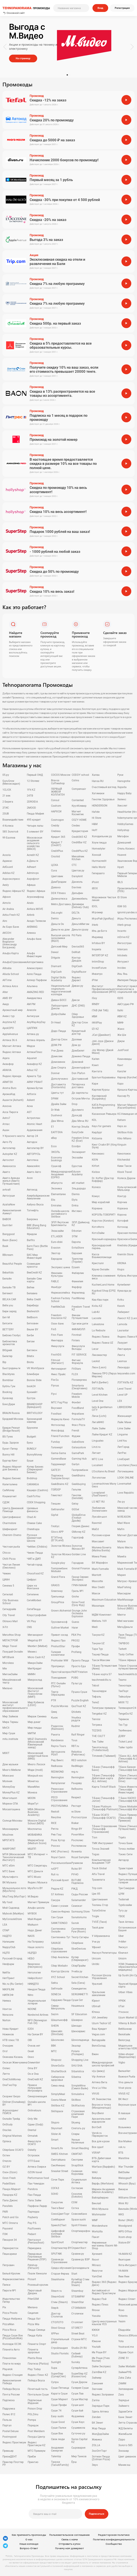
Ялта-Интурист (127, 2265)
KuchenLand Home (103, 1284)
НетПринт (8, 1978)
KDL (94, 1120)
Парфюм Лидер (37, 2206)
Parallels (7, 2206)
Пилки (6, 2284)
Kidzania (97, 1138)
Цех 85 (96, 1893)
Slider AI (56, 2134)
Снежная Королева (77, 2172)
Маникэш (124, 2464)
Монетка (33, 1781)
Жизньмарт (124, 1416)
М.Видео (33, 1896)
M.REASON (123, 1516)
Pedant (32, 2234)
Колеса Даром (126, 1178)
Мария (121, 1575)
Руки (120, 774)
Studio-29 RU (79, 2348)
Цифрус (32, 1579)
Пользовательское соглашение (69, 2535)
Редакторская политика (113, 2535)
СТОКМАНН (78, 2307)
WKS (121, 2214)
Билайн (7, 1278)
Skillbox (76, 2099)
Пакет (95, 2237)
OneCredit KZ (35, 2079)
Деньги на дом (60, 929)
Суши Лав (77, 2393)
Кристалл (98, 1263)
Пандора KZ (10, 2194)
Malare (121, 1541)
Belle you (7, 1305)
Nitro (30, 1995)
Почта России (11, 2394)
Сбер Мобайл (59, 1965)
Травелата (98, 1879)
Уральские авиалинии (98, 1994)
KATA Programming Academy (103, 1106)
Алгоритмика (35, 962)
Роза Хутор (58, 1840)
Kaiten (95, 1059)
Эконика (56, 1188)
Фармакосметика (13, 2279)
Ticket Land (125, 1741)
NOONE (32, 2009)
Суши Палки (58, 2427)
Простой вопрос (61, 1672)
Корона (122, 1214)
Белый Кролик (11, 2273)
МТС (54, 2051)
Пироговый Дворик (35, 2292)
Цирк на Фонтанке (33, 1587)
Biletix (30, 1356)
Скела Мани (58, 2099)
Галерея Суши (80, 2387)
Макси (96, 1593)
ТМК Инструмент (102, 1843)
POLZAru (33, 2414)
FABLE (55, 1281)
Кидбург (97, 1132)
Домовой (77, 1061)
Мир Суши (8, 1733)
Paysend (7, 2228)
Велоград (124, 2040)
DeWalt (76, 952)
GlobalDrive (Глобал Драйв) (78, 1518)
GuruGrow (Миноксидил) (11, 782)
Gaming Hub (79, 1458)
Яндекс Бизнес (11, 1478)
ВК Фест (123, 2099)
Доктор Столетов (57, 2315)
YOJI (95, 2335)
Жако (120, 1028)
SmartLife (57, 2148)
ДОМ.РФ (56, 1045)
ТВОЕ (121, 1916)
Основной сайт (14, 12)
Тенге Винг (57, 2208)
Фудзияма (77, 2416)
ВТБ (120, 2152)
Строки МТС (79, 2339)
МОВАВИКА (35, 1834)
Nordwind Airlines (38, 2014)
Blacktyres (8, 1374)
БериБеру (33, 1305)
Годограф (78, 1537)
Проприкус (57, 1666)
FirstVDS (56, 1354)
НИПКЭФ (7, 1995)
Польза (7, 2419)
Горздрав (77, 1562)
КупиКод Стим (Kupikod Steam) (80, 2282)
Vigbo (121, 2062)
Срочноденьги (80, 2268)
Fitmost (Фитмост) (57, 1362)
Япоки (96, 2310)
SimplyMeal (58, 2094)
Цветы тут (57, 1092)
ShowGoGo (57, 2065)
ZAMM (122, 2383)
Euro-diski (57, 1242)
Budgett (31, 1436)
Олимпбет (34, 2062)
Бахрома (32, 1219)
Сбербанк (77, 1943)
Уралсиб (97, 1983)
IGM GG (122, 906)
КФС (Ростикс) (60, 1851)
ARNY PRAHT (35, 1082)
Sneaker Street (59, 2171)
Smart (54, 2139)
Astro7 (6, 1118)
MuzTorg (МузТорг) (14, 1896)
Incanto (121, 930)
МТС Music (34, 1876)
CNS (29, 1627)
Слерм (75, 2134)
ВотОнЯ (96, 2127)
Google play (58, 1562)
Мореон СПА (10, 1803)
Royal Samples (80, 1857)
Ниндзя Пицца (37, 1989)
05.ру (5, 774)
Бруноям (32, 1427)
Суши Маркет (59, 2399)
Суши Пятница (60, 2387)
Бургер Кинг (10, 1460)
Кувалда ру (124, 1290)
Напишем (8, 1941)
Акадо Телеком (36, 921)
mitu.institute (10, 1739)
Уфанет (96, 1947)
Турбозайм (125, 1905)
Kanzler (121, 1071)
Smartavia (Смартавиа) (79, 1387)
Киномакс (98, 1153)
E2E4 (31, 2028)
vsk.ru (121, 2147)
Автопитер (8, 1148)
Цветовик (57, 876)
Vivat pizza (124, 2087)
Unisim (122, 1958)
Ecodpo (76, 1146)
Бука (30, 1442)
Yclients (123, 2315)
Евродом (56, 1258)
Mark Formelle (100, 1569)
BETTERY (8, 1329)
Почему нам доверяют (69, 2548)
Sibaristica (77, 2071)
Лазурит (122, 1342)
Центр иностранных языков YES (104, 2323)
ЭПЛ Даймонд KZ (81, 1224)
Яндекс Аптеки (11, 1052)
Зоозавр (123, 2450)
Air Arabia (8, 909)
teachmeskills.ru (101, 1679)
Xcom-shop (125, 2237)
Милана (32, 2307)
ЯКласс (96, 2265)
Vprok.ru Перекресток (100, 2134)
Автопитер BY (35, 1148)
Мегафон (123, 836)
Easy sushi (57, 2416)
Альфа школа (36, 1907)
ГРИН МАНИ (79, 1585)
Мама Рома (99, 1556)
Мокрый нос (35, 1775)
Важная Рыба (126, 2076)
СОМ (74, 2202)
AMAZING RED (35, 992)
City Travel (8, 1615)
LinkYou (122, 1440)
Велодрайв (98, 2040)
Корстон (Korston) (103, 1220)
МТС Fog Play (59, 1402)
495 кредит (34, 819)
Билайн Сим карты (34, 1280)
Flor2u (55, 1379)
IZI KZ (95, 1028)
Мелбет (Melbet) (37, 1646)
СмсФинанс (58, 2165)
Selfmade (56, 1988)
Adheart (31, 867)
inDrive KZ (123, 937)
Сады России (79, 1894)
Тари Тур (97, 1648)
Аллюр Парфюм (37, 980)
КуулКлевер (79, 805)
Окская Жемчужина (14, 2062)
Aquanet (32, 1058)
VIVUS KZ (124, 2093)
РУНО (74, 1874)
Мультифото (10, 1876)
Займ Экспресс (101, 2366)
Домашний (124, 842)
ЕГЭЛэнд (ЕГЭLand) (57, 1539)
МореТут (33, 1803)
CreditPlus (57, 851)
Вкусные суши (127, 2104)
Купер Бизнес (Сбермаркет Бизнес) (35, 1469)
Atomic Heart (34, 1124)
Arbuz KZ (32, 1070)
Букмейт (32, 1392)
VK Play (31, 1621)
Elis (53, 1199)
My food (7, 1902)
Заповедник (126, 2389)
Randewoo (57, 1740)
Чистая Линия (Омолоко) (11, 1566)
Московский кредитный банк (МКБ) (38, 1756)
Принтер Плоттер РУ (13, 2463)
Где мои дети (80, 1323)
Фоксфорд (57, 1430)
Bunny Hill (8, 1454)
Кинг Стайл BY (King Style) (104, 1146)
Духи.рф (77, 1115)
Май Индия (35, 1919)
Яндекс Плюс (100, 2304)
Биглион (32, 1350)
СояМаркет (58, 2219)
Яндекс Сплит (127, 2299)
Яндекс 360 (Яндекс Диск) (104, 2283)
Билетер (7, 1356)
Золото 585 (125, 2445)
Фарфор (77, 1287)
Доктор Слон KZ (80, 1024)
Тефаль (96, 1696)
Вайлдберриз (100, 2197)
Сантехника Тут (60, 1937)
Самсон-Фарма (60, 1911)
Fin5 (53, 1329)
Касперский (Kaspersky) (99, 1097)
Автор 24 (32, 1136)
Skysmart (56, 2128)
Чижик (6, 1573)
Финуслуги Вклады (78, 1347)
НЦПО (6, 1952)
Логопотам (99, 1477)
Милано (7, 1688)
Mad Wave (123, 1523)
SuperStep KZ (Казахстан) (79, 2375)
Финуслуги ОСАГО (34, 2143)
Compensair (79, 789)
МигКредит (35, 1668)
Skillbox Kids (125, 1132)
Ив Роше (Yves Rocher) (101, 2359)
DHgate (55, 957)
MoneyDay (8, 1786)
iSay (94, 998)
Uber (121, 1936)
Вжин (95, 2054)
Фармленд (78, 1292)
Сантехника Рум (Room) (78, 1930)
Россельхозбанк (61, 1863)
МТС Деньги (35, 1871)
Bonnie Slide (34, 1380)
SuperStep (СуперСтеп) (58, 2375)
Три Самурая (126, 1888)
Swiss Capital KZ (79, 2441)
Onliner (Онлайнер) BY (14, 2103)
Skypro (55, 2122)
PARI (5, 2211)
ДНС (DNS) (78, 1005)
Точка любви (126, 1848)
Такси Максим (101, 1660)
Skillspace (57, 2111)
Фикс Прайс (58, 1374)
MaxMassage (125, 1599)
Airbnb (31, 914)
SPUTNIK (56, 2253)
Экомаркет (79, 1152)
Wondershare (99, 2225)
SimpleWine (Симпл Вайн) (79, 2087)
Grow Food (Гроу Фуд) (78, 1604)
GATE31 (56, 1470)
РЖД (74, 1888)
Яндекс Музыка (37, 1882)
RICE (54, 1823)
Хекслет (122, 805)
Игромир (97, 912)
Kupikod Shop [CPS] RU (103, 1292)
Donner (55, 1073)
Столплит (77, 2322)
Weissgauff (125, 2178)
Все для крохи (101, 2141)
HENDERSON (99, 805)
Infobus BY (98, 943)
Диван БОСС (59, 1000)
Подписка (8, 2400)
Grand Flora (58, 1577)
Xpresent (97, 2253)
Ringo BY (76, 1828)
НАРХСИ (56, 811)
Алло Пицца (34, 974)
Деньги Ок (57, 924)
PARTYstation (79, 1672)
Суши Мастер (79, 2399)
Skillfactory (78, 2105)
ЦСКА (54, 865)
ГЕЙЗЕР (56, 1489)
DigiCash (77, 966)
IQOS (120, 998)
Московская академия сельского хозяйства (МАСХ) (34, 843)
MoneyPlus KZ (11, 1792)
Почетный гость (38, 2389)
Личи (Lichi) (99, 1416)
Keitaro (121, 1120)
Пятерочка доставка (78, 1086)
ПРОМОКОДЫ (26, 8)
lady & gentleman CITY (102, 1408)
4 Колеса (7, 825)
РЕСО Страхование (59, 1799)
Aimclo (6, 903)
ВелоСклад (99, 2045)
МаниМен (34, 1786)
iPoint (95, 882)
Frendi (75, 1430)
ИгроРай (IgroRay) (103, 918)
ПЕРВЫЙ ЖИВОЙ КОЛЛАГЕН (58, 792)
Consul (55, 800)
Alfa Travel (98, 1874)
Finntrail (76, 1334)
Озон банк (57, 1323)
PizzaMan (8, 2324)
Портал (6, 2425)
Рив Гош (56, 1834)
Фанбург (56, 1287)
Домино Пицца (81, 1056)
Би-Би (30, 1335)
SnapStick (77, 2165)
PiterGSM (33, 2298)
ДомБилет (78, 1050)
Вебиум (96, 2178)
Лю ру (121, 1501)
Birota (30, 1362)
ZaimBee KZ (99, 2372)
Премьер (7, 2450)
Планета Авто (11, 2349)
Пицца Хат (34, 2318)
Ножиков (8, 2034)
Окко (31, 2057)
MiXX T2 (123, 1702)
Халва (96, 774)
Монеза (32, 1792)
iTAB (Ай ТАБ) (100, 1010)
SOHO (54, 2193)
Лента (121, 1355)
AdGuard (7, 867)
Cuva (54, 870)
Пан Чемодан (36, 2183)
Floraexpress (79, 1379)
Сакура (55, 1900)
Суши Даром (79, 2382)
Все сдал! (97, 2147)
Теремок (123, 1719)
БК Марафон (100, 1562)
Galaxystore (79, 1447)
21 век (6, 795)
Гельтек (76, 1489)
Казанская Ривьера (104, 1114)
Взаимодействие (12, 819)
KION (95, 1159)
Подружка (8, 2408)
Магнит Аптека (11, 1046)
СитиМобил (34, 1600)
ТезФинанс (125, 1730)
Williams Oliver (127, 2197)
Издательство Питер (11, 2300)
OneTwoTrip (9, 2085)
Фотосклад (58, 1425)
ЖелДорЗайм (100, 2434)
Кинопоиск (124, 1153)
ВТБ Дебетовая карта (101, 2160)
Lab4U (96, 1312)
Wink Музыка (100, 2209)
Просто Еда (78, 1666)
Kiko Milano (124, 1138)
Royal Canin (58, 1857)
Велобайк (124, 2034)
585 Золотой (10, 831)
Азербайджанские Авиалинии (38, 1197)
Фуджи (76, 1436)
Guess (75, 1622)
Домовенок (58, 1061)
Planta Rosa (35, 2358)
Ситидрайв (9, 1609)
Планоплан (9, 2358)
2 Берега (7, 801)
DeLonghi (56, 912)
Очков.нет (34, 2045)
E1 (52, 1126)
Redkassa (57, 1766)
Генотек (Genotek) (77, 1497)
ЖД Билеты (125, 2428)
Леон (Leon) (99, 1367)
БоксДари (8, 1404)
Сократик (57, 2202)
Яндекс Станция (12, 2375)
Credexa (56, 831)
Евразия (77, 1253)
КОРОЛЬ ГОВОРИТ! (103, 1214)
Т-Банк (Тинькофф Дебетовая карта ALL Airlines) (103, 1778)
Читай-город (34, 1564)
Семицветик (79, 1988)
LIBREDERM (124, 1407)
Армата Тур (34, 1076)
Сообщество (114, 2544)
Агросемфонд (35, 896)
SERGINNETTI (79, 1994)
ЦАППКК (32, 1028)
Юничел (123, 1952)
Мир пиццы (35, 1727)
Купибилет (123, 1284)
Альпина (32, 986)
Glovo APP (57, 1531)
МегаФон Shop (11, 1634)
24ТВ (30, 795)
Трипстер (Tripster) (77, 1260)
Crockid (55, 856)
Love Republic (125, 1492)
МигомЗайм (10, 1674)
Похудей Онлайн (12, 1651)
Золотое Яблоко (61, 1545)
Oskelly (32, 2149)
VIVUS (95, 2093)
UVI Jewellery (100, 2017)
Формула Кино (60, 1419)
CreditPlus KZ (80, 851)
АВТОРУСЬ (33, 1154)
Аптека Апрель (36, 1040)
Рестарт (76, 1806)
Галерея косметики (57, 1653)
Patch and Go (10, 2217)
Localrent (97, 1465)
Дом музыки (10, 1764)
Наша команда (28, 2544)
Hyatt (120, 867)
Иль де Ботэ (99, 930)
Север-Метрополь (58, 2007)
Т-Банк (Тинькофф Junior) (103, 1799)
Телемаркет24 (127, 1708)
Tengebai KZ (99, 1713)
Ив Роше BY (99, 2352)
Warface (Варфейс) (103, 2166)
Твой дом (98, 1927)
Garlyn (75, 1464)
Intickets (122, 955)
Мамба (121, 1556)
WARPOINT (9, 1848)
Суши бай (77, 2410)
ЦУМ (121, 1893)
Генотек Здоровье (103, 799)
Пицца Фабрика (12, 2318)
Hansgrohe (123, 781)
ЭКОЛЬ (55, 1152)
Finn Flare (57, 1334)
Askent (31, 1100)
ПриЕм (32, 2456)
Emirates (56, 1205)
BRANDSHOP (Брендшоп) (34, 1406)
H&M (95, 824)
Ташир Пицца (100, 1654)
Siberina (76, 2077)
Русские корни (101, 1535)
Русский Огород (12, 1958)
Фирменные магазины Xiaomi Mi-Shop (105, 2245)
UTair (121, 2006)
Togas (95, 1854)
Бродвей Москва (12, 1419)
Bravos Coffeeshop (58, 782)
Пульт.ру (76, 1683)
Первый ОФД (35, 774)
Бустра (31, 1398)
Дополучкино (59, 1078)
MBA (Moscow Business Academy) (36, 1812)
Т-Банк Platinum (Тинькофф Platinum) (105, 1808)
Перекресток (10, 2248)
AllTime (6, 980)
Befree (30, 1287)
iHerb (95, 924)
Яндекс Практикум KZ (37, 2444)
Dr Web (55, 1109)
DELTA (75, 912)
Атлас (6, 1124)
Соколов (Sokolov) (77, 2195)
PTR (53, 1700)
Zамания (97, 2383)
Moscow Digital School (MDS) (37, 1822)
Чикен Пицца (35, 1552)
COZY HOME (79, 819)
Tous (74, 1740)
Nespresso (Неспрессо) (35, 1965)
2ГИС (5, 807)
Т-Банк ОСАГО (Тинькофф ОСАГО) (104, 1816)
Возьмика (124, 2127)
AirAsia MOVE (35, 909)
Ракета (55, 1734)
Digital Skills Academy (58, 979)
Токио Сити (125, 1854)
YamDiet (97, 2276)
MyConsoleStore (12, 1919)
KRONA (121, 1263)
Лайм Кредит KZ (102, 1434)
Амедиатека (34, 998)
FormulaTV (78, 1419)
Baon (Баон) (9, 1240)
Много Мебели (11, 1770)
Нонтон (7, 2009)
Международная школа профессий (103, 2064)
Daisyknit (77, 876)
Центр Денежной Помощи (12, 1510)
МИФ (120, 1022)
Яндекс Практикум (14, 2442)
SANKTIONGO (59, 1923)
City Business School (10, 1602)
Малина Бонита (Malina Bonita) (101, 1549)
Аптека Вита (99, 2082)
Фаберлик (78, 1273)
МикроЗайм (35, 1663)
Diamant (56, 966)
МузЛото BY (35, 1888)
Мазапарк (98, 1605)
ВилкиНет (124, 2071)
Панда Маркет (11, 2189)
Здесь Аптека (100, 2411)
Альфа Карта (10, 953)
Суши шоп (77, 2405)
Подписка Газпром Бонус (60, 1477)
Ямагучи (97, 2270)
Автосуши (8, 1195)
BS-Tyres (7, 1436)
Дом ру (76, 1045)
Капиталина (10, 1484)
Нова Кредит (10, 2028)
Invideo (121, 967)
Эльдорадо (79, 1188)
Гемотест (56, 1495)
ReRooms (77, 1788)
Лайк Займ (98, 1428)
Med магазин (125, 1621)
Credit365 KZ (79, 836)
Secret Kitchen (79, 1977)
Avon (30, 1178)
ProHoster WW (59, 1660)
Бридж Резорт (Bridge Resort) (11, 1429)
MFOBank (8, 1657)
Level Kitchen (100, 1394)
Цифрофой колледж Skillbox (57, 2234)
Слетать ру (78, 2128)
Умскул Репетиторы (104, 1952)
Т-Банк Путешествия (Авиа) (104, 1667)
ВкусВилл (98, 2113)
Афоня (6, 896)
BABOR (6, 1219)
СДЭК (6, 1502)
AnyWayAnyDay (36, 1022)
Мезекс (32, 1651)
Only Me (32, 2118)
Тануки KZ (98, 1634)
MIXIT (5, 1753)
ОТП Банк (34, 2161)
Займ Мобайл (127, 2366)
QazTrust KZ (78, 1706)
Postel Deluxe (10, 2431)
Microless (8, 1663)
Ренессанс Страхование (59, 1790)
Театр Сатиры (80, 1937)
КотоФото (98, 1227)
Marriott (96, 1575)
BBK (53, 2045)
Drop (74, 1104)
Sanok (75, 1923)
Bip (4, 1362)
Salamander (78, 1900)
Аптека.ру (33, 1034)
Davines (76, 887)
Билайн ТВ (9, 1287)
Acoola (6, 855)
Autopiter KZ (9, 1154)
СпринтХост (78, 2248)
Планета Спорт (37, 2344)
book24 (31, 1386)
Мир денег (34, 1722)
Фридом (32, 1234)
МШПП (32, 1848)
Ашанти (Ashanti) (13, 1100)
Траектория (125, 1868)
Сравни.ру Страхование (59, 2261)
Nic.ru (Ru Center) (12, 1983)
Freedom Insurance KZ (59, 1317)
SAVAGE (56, 1943)
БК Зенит (97, 2422)
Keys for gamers (101, 1126)
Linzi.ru (96, 1447)
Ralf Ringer (77, 1734)
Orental (32, 2130)
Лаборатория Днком (59, 1007)
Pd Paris (77, 935)
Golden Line (79, 1554)
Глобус (55, 1526)
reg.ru (74, 1771)
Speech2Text (58, 2225)
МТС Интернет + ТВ (38, 1856)
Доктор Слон (59, 1039)
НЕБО (31, 1958)
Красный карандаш (104, 1239)
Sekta (54, 1982)
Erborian (77, 1230)
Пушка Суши (79, 1692)
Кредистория (80, 831)
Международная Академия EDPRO (61, 1174)
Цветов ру (78, 870)
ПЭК (5, 2234)
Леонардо (123, 1367)
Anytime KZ (9, 1022)
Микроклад (35, 1679)
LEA (4, 1924)
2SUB (5, 813)
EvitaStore (78, 1247)
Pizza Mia (33, 2324)
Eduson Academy (77, 1173)
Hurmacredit (99, 860)
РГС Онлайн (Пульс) (58, 1685)
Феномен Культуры (57, 1274)
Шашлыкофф (59, 2020)
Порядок (33, 2425)
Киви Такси (124, 1166)
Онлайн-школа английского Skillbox (60, 1214)
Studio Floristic (60, 2353)
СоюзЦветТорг (60, 2213)
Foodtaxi (56, 1413)
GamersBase (58, 1458)
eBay (54, 1138)
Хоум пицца (99, 842)
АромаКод (8, 1094)
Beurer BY (32, 1329)
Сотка (75, 2208)
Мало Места (125, 1547)
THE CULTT (98, 1736)
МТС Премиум (37, 2450)
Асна (30, 1106)
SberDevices (78, 1948)
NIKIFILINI (8, 1989)
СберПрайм (78, 1965)
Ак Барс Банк (10, 926)
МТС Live (97, 1459)
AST (29, 1112)
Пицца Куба (35, 2335)
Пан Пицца (34, 2194)
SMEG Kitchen (59, 2154)
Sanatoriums (79, 1917)
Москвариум (10, 1829)
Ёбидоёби (124, 2330)
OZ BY (6, 2166)
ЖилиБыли (125, 2434)
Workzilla (97, 2231)
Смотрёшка (58, 2159)
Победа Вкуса (36, 2380)
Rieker (75, 1823)
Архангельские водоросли (101, 2120)
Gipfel (54, 1515)
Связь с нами (69, 2539)
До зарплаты (80, 1092)
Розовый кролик (38, 2284)
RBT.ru (75, 1746)
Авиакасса (9, 1166)
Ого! (5, 2051)
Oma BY (32, 2068)
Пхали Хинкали (37, 2273)
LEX (119, 1401)
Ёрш (73, 2462)
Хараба (122, 787)
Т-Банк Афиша (127, 1660)
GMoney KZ (78, 1531)
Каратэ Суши (59, 2393)
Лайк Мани (124, 1422)
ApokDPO (8, 1028)
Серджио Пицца (61, 2000)
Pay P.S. (32, 2223)
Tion (94, 1837)
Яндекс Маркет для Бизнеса (12, 1468)
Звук (95, 2464)
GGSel (75, 1509)
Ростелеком (78, 1845)
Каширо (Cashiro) (37, 1490)
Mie (4, 1668)
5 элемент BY (35, 831)
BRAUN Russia (11, 1413)
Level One (97, 1401)
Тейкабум (124, 1696)
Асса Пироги (10, 1112)
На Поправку (36, 1941)
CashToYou (33, 1496)
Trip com (97, 1888)
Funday (55, 1441)
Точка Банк (125, 1843)
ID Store (122, 897)
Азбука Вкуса (35, 1204)
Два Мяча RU (80, 1121)
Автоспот (8, 1160)
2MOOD (31, 807)
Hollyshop (123, 830)
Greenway (57, 1591)
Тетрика (97, 1724)
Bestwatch (33, 1311)
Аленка (31, 932)
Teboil (95, 1685)
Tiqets (122, 1837)
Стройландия (59, 2348)
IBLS (120, 882)
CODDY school (80, 774)
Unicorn (96, 1958)
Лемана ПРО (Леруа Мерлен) (104, 1375)
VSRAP (96, 2152)
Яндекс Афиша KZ (13, 891)
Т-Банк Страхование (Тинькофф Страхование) (104, 1829)
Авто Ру (7, 1142)
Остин (6, 2155)
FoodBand (78, 1408)
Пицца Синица (36, 2329)
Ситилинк (33, 1594)
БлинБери (33, 1374)
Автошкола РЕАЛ (58, 1753)
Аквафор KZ (34, 1064)
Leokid (96, 1361)
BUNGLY (32, 1448)
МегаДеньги (125, 1627)
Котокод (122, 1227)
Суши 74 (56, 2410)
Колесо (96, 1187)
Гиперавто (98, 873)
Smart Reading (80, 2148)
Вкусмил (56, 1408)
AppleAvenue (10, 1034)
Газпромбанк (80, 1470)
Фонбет (76, 1402)
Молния (7, 1781)
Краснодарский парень (101, 1247)
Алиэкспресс (35, 968)
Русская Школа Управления (101, 1977)
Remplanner (58, 1783)
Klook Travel (124, 1172)
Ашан (5, 1130)
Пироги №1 (9, 2290)
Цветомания (100, 1899)
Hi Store (96, 817)
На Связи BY (35, 2034)
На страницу (23, 58)
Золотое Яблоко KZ (61, 1556)
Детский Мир (59, 946)
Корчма (122, 1202)
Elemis (76, 1194)
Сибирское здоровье (57, 2078)
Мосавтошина (11, 1809)
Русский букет (60, 1880)
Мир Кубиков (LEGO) (36, 1704)
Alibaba (6, 968)
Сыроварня (78, 2447)
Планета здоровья (34, 2351)
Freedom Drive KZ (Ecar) (80, 1139)
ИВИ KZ (122, 1016)
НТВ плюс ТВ (10, 2040)
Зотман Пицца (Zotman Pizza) (101, 2458)
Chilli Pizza (9, 1558)
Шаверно (77, 2020)
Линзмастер (99, 1355)
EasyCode (77, 1132)
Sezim (54, 2014)
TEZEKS (96, 1730)
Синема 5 (8, 1585)
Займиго (123, 2405)
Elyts (74, 1199)
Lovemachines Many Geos (104, 1485)
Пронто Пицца (80, 1660)
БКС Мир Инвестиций (34, 1256)
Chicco (6, 1552)
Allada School (10, 974)
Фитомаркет (59, 1368)
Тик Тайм (97, 1741)
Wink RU (123, 2203)
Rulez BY (76, 1868)
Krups (120, 1269)
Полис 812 (8, 2414)
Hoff (94, 830)
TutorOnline (99, 1910)
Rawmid (96, 1523)
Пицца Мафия (35, 813)
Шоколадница (80, 2040)
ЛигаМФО (98, 1422)
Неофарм (8, 1964)
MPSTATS (8, 1840)
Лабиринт (123, 1312)
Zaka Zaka (124, 2377)
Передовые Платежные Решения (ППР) (37, 2256)
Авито (6, 1172)
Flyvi (54, 1394)
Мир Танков (78, 2456)
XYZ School (58, 1977)
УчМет (122, 1941)
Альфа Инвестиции (34, 955)
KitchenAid (123, 1159)
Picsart (32, 2279)
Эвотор (55, 1253)
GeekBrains (78, 1475)
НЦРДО (32, 1952)
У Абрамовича (101, 1936)
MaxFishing (124, 1587)
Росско (55, 1845)
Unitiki (95, 1964)
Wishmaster (99, 2214)
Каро (120, 1083)
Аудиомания (35, 1130)
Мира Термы (10, 1722)
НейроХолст (35, 1978)
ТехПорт (123, 1691)
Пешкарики (9, 2253)
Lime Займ (123, 1428)
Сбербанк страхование (59, 1950)
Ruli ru (55, 1874)
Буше (30, 1460)
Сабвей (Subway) (77, 2355)
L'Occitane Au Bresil (103, 1471)
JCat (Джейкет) (101, 1035)
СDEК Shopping (36, 1502)
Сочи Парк (57, 2179)
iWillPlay (97, 1022)
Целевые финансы (32, 1510)
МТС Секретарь (37, 1865)
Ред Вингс (57, 1760)
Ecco (54, 1146)
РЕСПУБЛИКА (59, 1806)
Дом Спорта (58, 1067)
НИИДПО (33, 1983)
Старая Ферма (60, 2273)
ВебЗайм (123, 2172)
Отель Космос (126, 848)
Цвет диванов (127, 2456)
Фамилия (77, 1281)
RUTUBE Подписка (77, 1881)
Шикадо (76, 2025)
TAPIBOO (123, 1643)
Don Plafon (78, 1073)
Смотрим (77, 2159)
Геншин (55, 1503)
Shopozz (56, 2060)
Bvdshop (32, 1478)
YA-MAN (123, 2270)
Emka (75, 1205)
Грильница (57, 1596)
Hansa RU (97, 781)
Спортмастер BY (61, 2248)
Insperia (96, 949)
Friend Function (60, 1436)
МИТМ (32, 1733)
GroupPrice (57, 1602)
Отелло (6, 2161)
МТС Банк (8, 1871)
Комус (96, 1196)
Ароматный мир (12, 1010)
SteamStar (77, 2302)
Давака (56, 887)
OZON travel (35, 2172)
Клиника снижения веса (103, 1277)
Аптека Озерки (37, 2166)
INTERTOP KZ (100, 955)
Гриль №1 (78, 1591)
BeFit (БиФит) (100, 1382)
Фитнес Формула (77, 1362)
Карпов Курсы (101, 1089)
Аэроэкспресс (11, 878)
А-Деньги (32, 860)
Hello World (98, 867)
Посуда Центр (36, 2436)
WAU (94, 2172)
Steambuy (77, 2290)
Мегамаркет (35, 1634)
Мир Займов (10, 1716)
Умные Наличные (77, 2141)
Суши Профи (59, 2405)
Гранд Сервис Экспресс (80, 1578)
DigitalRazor (79, 971)
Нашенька (77, 2005)
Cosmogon (57, 819)
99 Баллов (8, 837)
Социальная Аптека (79, 2181)
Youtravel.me (126, 2346)
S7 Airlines (57, 1894)
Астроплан (33, 1118)
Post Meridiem (36, 2431)
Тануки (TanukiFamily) (60, 2463)
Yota (121, 2341)
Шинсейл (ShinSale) (57, 2033)
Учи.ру (96, 1941)
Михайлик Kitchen (78, 858)
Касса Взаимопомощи (101, 1256)
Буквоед (7, 1398)
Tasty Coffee (125, 1654)
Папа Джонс (10, 2200)
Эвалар (76, 2045)
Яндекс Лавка (100, 1336)
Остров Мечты (81, 1098)
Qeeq (54, 1711)
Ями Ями (123, 2276)
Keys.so (122, 1126)
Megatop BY (35, 1640)
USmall (96, 2006)
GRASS (55, 1585)
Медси (31, 1046)
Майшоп (33, 1924)
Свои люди (58, 2439)
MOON (32, 1798)
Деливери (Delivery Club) (80, 906)
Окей (31, 2051)
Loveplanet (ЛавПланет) (100, 1494)
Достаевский (80, 1078)
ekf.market (78, 1183)
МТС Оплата (10, 2223)
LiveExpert (123, 1459)
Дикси (76, 1000)
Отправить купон (69, 2544)
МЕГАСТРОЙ (10, 1640)
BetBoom (32, 1317)
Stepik (54, 2307)
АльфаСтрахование (14, 962)
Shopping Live (79, 2060)
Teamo (122, 1679)
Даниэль (77, 881)
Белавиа (32, 1293)
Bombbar (7, 1380)
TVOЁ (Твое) (99, 1921)
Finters (76, 1340)
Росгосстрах (79, 1817)
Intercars (122, 949)
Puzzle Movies (59, 1706)
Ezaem (76, 1267)
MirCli (5, 1727)
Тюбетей (123, 1899)
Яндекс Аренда (11, 1076)
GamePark (78, 1453)
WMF (95, 2220)
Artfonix (31, 1094)
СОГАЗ (55, 2188)
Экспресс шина (60, 1267)
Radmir (75, 1726)
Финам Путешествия (80, 1317)
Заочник (97, 2389)
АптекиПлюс (34, 1052)
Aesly (5, 885)
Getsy (75, 1503)
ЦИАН (6, 1579)
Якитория (124, 2259)
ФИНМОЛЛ (78, 1329)
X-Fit (5, 1627)
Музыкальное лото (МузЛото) (14, 1890)
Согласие (77, 2188)
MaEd (95, 1529)
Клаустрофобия (36, 1615)
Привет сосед (59, 1634)
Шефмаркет (9, 1529)
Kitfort (95, 1166)
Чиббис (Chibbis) (37, 1546)
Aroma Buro (9, 1088)
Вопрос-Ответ (29, 2548)
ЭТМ (74, 1236)
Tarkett (122, 1648)
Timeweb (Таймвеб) (104, 1755)
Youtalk (96, 2346)
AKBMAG (32, 926)
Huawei (121, 854)
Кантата (97, 1071)
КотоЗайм (98, 1233)
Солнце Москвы (12, 1820)
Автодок (32, 1142)
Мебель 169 (99, 1621)
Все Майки (125, 2141)
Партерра (33, 2211)
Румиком (77, 1863)
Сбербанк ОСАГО (12, 2149)
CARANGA (33, 1484)
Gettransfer (57, 1509)
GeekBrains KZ (59, 1484)
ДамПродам (58, 881)
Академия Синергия (57, 2449)
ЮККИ (95, 2330)
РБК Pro (76, 1634)
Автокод (32, 1189)
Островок (34, 2155)
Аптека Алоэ (10, 986)
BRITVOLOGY (35, 1413)
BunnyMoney (34, 1454)
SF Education (79, 2014)
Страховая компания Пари (78, 2114)
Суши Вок (57, 2433)
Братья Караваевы (104, 1077)
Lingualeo (97, 1440)
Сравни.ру (77, 2253)
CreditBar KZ (79, 842)
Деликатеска (59, 898)
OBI (30, 2040)
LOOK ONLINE (125, 1477)
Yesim (122, 2321)
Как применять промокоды (29, 2535)
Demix (55, 918)
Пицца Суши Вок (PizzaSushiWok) (12, 2337)
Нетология (34, 1972)
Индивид (97, 937)
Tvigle (95, 1916)
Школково (57, 2040)
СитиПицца (34, 1609)
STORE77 (77, 2327)
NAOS (31, 1936)
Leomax (122, 1361)
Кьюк (54, 1717)
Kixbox (96, 1172)
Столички (77, 2313)
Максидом (124, 1593)
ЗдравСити (125, 2411)
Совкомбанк (79, 2213)
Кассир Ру (123, 1096)
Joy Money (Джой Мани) (102, 1051)
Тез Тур (123, 1724)
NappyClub (8, 1947)
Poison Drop (35, 2408)
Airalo (30, 903)
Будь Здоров (10, 1442)
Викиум (123, 2189)
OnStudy (7, 2124)
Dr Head (56, 1022)
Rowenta (76, 1851)
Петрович (8, 2265)
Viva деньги (125, 2082)
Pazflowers (34, 2228)
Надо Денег (35, 1930)
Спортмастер (79, 2242)
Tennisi (96, 1719)
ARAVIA (6, 1070)
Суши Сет (77, 2000)
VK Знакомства (101, 2099)
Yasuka (96, 2315)
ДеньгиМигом (80, 924)
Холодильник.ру (102, 836)
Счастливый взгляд (104, 787)
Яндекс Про (58, 1640)
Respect (76, 1797)
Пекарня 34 (9, 2239)
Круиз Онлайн (100, 1269)
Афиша (31, 885)
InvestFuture (99, 967)
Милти (121, 1614)
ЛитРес (121, 1453)
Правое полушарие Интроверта (35, 2088)
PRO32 (75, 1640)
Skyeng (75, 2122)
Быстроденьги (11, 1368)
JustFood (122, 1050)
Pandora (33, 2189)
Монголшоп (9, 1798)
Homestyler (98, 848)
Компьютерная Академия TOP (101, 1861)
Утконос (123, 2012)
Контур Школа (60, 1971)
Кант (120, 1065)
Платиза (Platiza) (38, 2363)
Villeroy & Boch (127, 2023)
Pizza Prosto (9, 2313)
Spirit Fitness (79, 2225)
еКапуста (57, 1183)
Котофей (122, 1220)
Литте (6, 2073)
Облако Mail (10, 1621)
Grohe (75, 1596)
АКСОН (6, 932)
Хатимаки (98, 793)
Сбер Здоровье (78, 1015)
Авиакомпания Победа (11, 2382)
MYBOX (32, 1913)
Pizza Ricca (9, 2329)
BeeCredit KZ (34, 1272)
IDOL (95, 906)
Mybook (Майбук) (13, 1913)
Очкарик (7, 2045)
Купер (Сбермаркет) (79, 1959)
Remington (57, 1777)
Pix (4, 2307)
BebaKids (8, 1272)
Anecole (31, 1010)
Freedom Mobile (77, 1395)
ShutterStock (58, 2071)
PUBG (74, 1677)
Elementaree (58, 1194)
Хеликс (121, 799)
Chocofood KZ (35, 1573)
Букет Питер (10, 1448)
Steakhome (57, 2279)
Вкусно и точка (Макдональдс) (101, 2106)
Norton (6, 2020)
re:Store (75, 1811)
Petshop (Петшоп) (33, 2266)
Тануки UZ (98, 1643)
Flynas (55, 1385)
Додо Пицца (58, 1031)
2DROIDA (32, 801)
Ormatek (33, 2135)
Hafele (96, 811)
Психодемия (58, 1677)
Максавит (98, 1541)
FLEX (75, 1374)
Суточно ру (78, 2433)
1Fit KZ (31, 789)
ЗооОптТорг (99, 2450)
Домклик (57, 1056)
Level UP (122, 1394)
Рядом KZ (57, 1888)
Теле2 (95, 1702)
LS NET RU (98, 1501)
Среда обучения (61, 2268)
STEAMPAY (78, 2296)
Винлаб (96, 2203)
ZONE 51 (123, 2358)
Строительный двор (60, 2341)
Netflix (6, 1972)
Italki (120, 1010)
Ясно (121, 2310)
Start (74, 2273)
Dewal (54, 952)
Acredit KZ (33, 855)
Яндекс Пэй (99, 2299)
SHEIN (55, 2025)
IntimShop (98, 961)
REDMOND (57, 1771)
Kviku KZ (97, 1306)
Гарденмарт (58, 1464)
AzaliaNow (8, 1204)
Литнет (96, 1453)
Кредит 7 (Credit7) (56, 844)
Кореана (97, 1208)
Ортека (6, 2141)
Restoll (55, 1811)
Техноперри (99, 1691)
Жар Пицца (99, 2428)
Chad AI (31, 1517)
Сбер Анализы (60, 1957)
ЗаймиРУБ (124, 2372)
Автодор (123, 1860)
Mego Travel (9, 1646)
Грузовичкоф (59, 1622)
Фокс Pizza (78, 1425)
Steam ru (56, 2290)
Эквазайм (57, 1230)
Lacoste (96, 1318)
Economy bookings (56, 1159)
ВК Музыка (9, 1882)
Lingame (122, 1434)
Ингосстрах (124, 943)
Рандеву (76, 1783)
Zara (121, 2394)
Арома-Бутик (35, 1088)
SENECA (56, 1994)
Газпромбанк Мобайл (59, 1570)
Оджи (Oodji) (35, 2124)
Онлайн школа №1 (37, 2103)
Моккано (8, 1775)
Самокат (76, 1905)
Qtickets (76, 1711)
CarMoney (8, 1490)
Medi (95, 1627)
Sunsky (75, 2362)
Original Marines (12, 2135)
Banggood (8, 1234)
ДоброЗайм (58, 1014)
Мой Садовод (10, 1907)
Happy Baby (124, 793)
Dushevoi (56, 1115)
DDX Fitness (58, 893)
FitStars (76, 1368)
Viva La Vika (99, 2087)
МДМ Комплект (101, 1614)
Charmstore (9, 1523)
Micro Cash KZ (36, 1657)
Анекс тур (8, 1016)
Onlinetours (34, 2110)
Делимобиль (80, 898)
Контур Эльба (80, 1126)
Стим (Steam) (59, 2302)
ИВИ (94, 1016)
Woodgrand (125, 2225)
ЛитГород (123, 1447)
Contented (78, 800)
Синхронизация (37, 2096)
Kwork (121, 1306)
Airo (4, 921)
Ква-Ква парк (100, 1299)
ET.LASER (57, 1236)
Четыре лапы (35, 825)
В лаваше (124, 2113)
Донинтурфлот (81, 1067)
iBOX (95, 888)
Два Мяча (57, 1121)
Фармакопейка (60, 1292)
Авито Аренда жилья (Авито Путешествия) (11, 1181)
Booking (7, 1392)
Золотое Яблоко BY (78, 1547)
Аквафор (8, 1064)
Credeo (76, 825)
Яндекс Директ (76, 979)
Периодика (34, 2248)
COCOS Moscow (60, 774)
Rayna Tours (58, 1746)
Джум (121, 1041)
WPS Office (125, 2231)
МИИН (32, 1674)
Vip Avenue (98, 2076)
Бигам (31, 1341)
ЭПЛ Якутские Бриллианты (60, 1224)
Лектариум (124, 1349)
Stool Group (58, 2327)
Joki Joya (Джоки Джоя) (102, 1042)
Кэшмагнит (9, 1496)
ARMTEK (7, 1082)
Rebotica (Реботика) (78, 1753)
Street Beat (77, 2333)
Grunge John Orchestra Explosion (79, 1613)
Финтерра (57, 1340)
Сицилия (33, 2313)
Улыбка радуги (76, 1719)
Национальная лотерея (37, 2002)
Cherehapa (33, 1529)
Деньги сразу (80, 929)
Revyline (56, 1817)
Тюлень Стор (100, 1905)
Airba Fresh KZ (11, 914)
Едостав (77, 1166)
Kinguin (121, 1144)
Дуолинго (78, 1109)
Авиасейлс (33, 1166)
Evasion (55, 1247)
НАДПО (7, 1936)
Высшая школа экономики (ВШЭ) (60, 938)
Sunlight (56, 2362)
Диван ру (77, 985)
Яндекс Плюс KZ (38, 2375)
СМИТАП (76, 2154)
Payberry (33, 2217)
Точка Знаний (100, 1848)
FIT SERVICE (79, 1354)
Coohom (56, 805)
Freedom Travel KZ (81, 1308)
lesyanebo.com (126, 1373)
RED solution (79, 1760)
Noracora (7, 2014)
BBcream (7, 1254)
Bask (5, 1246)
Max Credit (98, 1587)
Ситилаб (7, 1594)
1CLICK (6, 789)
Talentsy (56, 2456)
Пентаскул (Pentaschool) (36, 2241)
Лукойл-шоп (99, 1516)
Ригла (54, 1828)
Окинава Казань (12, 2057)
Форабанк (78, 1413)
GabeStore (78, 1441)
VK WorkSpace (35, 1368)
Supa (54, 2367)
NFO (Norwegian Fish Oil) (37, 2022)
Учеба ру (76, 1971)
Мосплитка (35, 1829)
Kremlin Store (125, 1254)
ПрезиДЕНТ (9, 2456)
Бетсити (7, 1323)
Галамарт (57, 1447)
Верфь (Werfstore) (103, 2183)
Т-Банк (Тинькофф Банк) (103, 1768)
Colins (75, 780)
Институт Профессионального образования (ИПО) (104, 989)
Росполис (77, 1840)
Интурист (123, 961)
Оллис (6, 2068)
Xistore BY (124, 2242)
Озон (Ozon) (9, 2172)
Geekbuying (79, 1484)
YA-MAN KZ (125, 2253)
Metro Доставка (61, 904)
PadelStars (8, 2183)
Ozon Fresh (9, 2178)
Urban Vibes (125, 1992)
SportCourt (57, 2242)
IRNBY (95, 1004)
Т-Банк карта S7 (102, 1674)
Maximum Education (104, 1599)
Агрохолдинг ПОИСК (10, 2112)
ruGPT (55, 1868)
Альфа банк (34, 939)
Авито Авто (34, 1172)
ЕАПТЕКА (57, 1132)
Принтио (33, 2462)
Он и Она (33, 2073)
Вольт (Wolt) (126, 2220)
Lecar (95, 1349)
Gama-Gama (58, 1453)
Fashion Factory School (60, 1300)
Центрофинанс (11, 1517)
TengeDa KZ (125, 1713)
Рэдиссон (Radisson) (57, 1727)
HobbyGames (125, 824)
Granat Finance (81, 1568)
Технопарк (124, 1685)
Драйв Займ (58, 1104)
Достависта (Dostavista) (58, 1086)
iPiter (95, 980)
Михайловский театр (11, 1681)
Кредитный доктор (79, 1032)
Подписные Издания (35, 2402)
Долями (77, 1039)
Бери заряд (9, 1311)
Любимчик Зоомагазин (99, 1509)
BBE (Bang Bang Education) (36, 1227)
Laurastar (123, 1330)
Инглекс (77, 1211)
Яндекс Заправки (103, 2394)
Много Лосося (36, 1764)
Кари (95, 1083)
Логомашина (125, 1471)
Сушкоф (56, 1166)
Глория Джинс (80, 1526)
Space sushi (78, 2219)
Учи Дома (57, 1050)
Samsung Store (80, 1911)
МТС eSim (8, 1865)
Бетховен (32, 1323)
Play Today (34, 2369)
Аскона (6, 1106)
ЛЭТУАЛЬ (98, 1388)
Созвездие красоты (33, 1265)
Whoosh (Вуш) (127, 2183)
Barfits (31, 1240)
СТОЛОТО (57, 2322)
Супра (55, 2382)
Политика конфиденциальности (114, 2539)
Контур (121, 1196)
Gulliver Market (60, 1627)
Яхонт (95, 2259)
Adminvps (33, 873)
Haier (75, 1627)
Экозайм (77, 1157)
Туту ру (122, 1910)
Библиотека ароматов (9, 1343)
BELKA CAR (9, 1299)
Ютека (96, 2012)
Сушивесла (78, 2427)
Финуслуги (57, 1346)
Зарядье (123, 2400)
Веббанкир (125, 2028)
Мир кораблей (101, 1202)
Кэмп (95, 1065)
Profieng (76, 1652)
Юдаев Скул (125, 2352)
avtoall (6, 1189)
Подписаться (96, 2513)
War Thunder (126, 2166)
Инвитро (97, 974)
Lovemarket (124, 1483)
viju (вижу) (98, 2071)
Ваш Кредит (99, 2028)
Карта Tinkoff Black (104, 1786)
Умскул (123, 1947)
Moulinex (7, 1834)
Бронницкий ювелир (34, 1420)
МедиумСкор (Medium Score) (37, 1842)
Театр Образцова (58, 1693)
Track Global (99, 1868)
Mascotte (97, 1581)
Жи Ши (121, 1035)
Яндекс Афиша (36, 891)
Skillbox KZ (57, 2105)
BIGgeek (7, 1350)
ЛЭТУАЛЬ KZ (125, 1382)
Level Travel (124, 1388)
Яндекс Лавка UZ (102, 1342)
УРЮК (122, 2000)
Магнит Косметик (78, 813)
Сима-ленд (57, 2085)
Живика (97, 2439)
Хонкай (96, 854)
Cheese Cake (34, 1523)
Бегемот (7, 1293)
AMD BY (7, 998)
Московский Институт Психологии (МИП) (35, 1692)
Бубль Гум (8, 1386)
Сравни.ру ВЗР (80, 2259)
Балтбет (7, 1225)
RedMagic (77, 1766)
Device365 (78, 946)
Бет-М (6, 1317)
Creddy (55, 825)
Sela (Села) (78, 1982)
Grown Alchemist (61, 1610)
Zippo (121, 2439)
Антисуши (33, 1016)
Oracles (6, 2130)
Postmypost (9, 2436)
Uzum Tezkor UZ (101, 2023)
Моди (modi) (35, 1770)
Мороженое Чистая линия (104, 899)
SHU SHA (76, 2065)
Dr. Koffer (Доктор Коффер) (103, 1180)
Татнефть (33, 1210)
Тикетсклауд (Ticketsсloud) (100, 1749)
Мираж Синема (37, 1716)
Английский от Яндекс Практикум (104, 2292)
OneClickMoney (11, 2079)
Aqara (5, 1058)
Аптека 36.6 (9, 1040)
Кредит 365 (58, 836)
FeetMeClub (58, 1306)
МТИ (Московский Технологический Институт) (13, 1857)
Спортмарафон (80, 2231)
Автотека (32, 1160)
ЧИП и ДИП (34, 1558)
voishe (122, 2118)
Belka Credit (34, 1299)
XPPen (55, 2333)
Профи (75, 1646)
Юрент (96, 2000)
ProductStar (58, 1646)
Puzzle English (80, 1700)
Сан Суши (57, 1917)
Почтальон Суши (38, 2394)
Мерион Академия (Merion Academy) (103, 2191)
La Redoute (98, 1330)
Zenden (96, 2417)
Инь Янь (122, 974)
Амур (5, 1004)
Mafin (120, 1529)
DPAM (54, 1098)
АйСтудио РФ (125, 1004)
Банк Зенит (125, 2417)
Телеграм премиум (104, 1708)
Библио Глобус (11, 1335)
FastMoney (78, 1298)
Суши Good (58, 2422)
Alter (5, 992)
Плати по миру (11, 2363)
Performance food (38, 2178)
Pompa (32, 2419)
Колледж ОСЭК (11, 2344)
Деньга (76, 918)
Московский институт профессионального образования (15, 1706)
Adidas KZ (8, 873)
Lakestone (98, 1324)
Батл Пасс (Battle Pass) (37, 1247)
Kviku (120, 1299)
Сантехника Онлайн (58, 1930)
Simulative (77, 2094)
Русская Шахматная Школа (34, 1538)
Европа (76, 1242)
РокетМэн (77, 1834)
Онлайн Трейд (11, 2118)
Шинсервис (78, 2031)
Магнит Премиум (38, 1902)
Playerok (7, 2369)
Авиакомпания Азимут (11, 1212)
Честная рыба (11, 1546)
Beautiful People (12, 1263)
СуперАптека (79, 2367)
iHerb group (124, 924)
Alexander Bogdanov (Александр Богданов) (9, 943)
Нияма (6, 2000)
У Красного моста (13, 1136)
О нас (29, 2539)
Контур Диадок (76, 959)
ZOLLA (96, 2445)
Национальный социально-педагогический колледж (61, 990)
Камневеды (124, 1059)
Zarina (96, 2400)
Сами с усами (59, 1905)
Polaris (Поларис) (77, 2053)
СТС (74, 865)
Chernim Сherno (11, 1535)
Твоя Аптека (126, 1921)
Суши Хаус (77, 2422)
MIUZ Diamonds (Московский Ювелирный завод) (37, 1743)
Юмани (96, 2341)
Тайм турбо (125, 1747)
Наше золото (36, 1947)
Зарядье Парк (101, 2405)
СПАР (5, 1930)
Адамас (7, 860)
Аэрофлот (33, 878)
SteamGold (57, 2296)
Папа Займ (34, 2200)
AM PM (31, 1004)
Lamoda (122, 1324)
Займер (96, 2377)
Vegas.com (98, 2034)
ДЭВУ (122, 1736)
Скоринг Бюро (11, 2096)
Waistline (123, 2158)
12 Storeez (33, 781)
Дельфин (77, 893)
